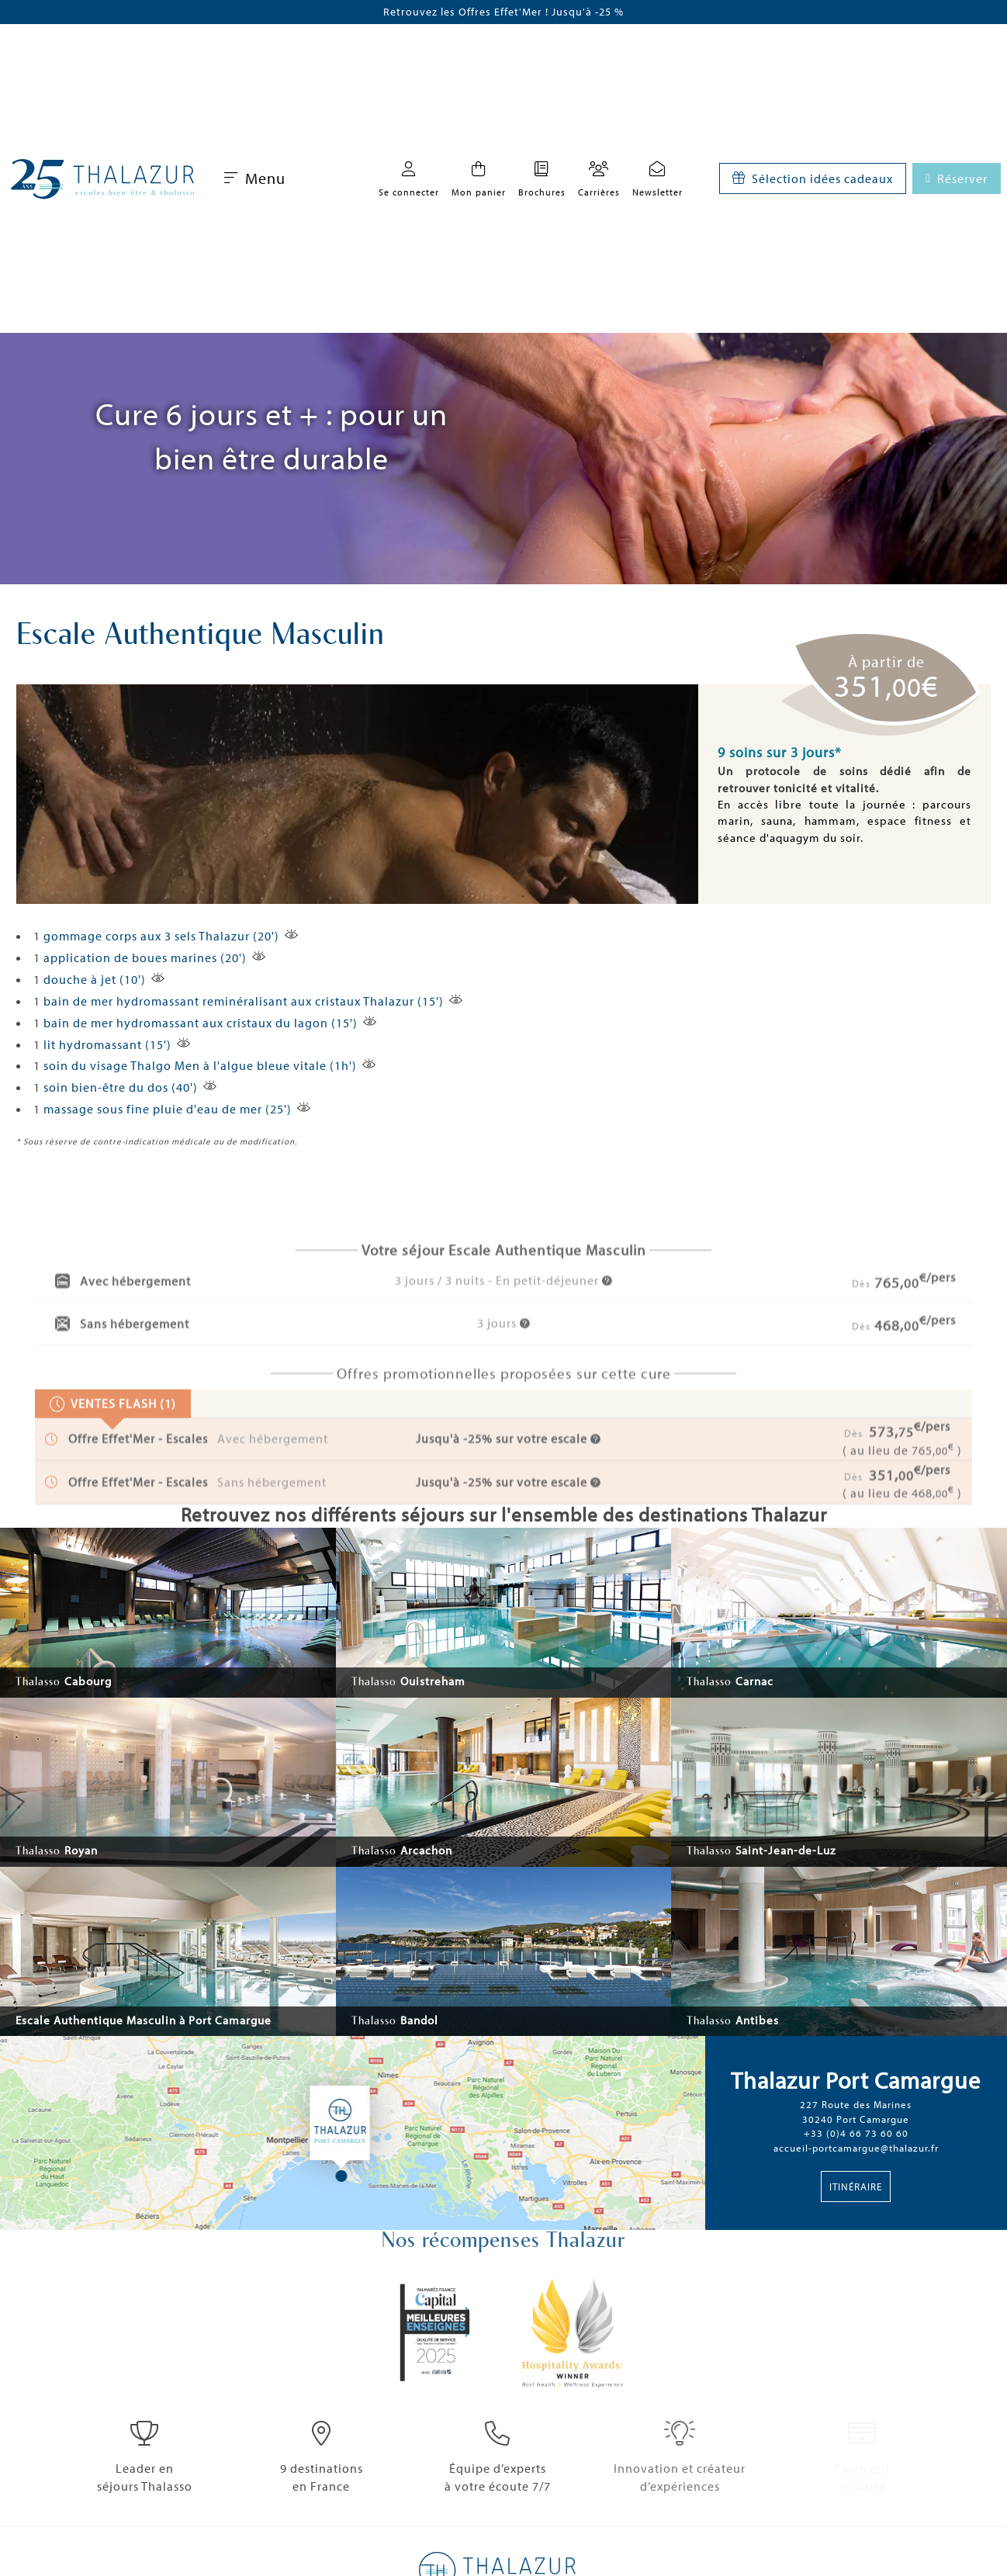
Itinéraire (855, 2186)
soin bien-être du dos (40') (120, 1087)
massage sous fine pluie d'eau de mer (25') (167, 1109)
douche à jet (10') (94, 979)
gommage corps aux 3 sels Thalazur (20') (161, 935)
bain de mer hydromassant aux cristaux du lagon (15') (200, 1022)
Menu (254, 178)
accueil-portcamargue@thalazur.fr (856, 2147)
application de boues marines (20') (145, 957)
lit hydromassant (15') (107, 1044)
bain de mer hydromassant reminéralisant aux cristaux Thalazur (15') (243, 1001)
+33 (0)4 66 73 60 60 (856, 2133)
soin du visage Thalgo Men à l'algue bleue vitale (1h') (200, 1065)
